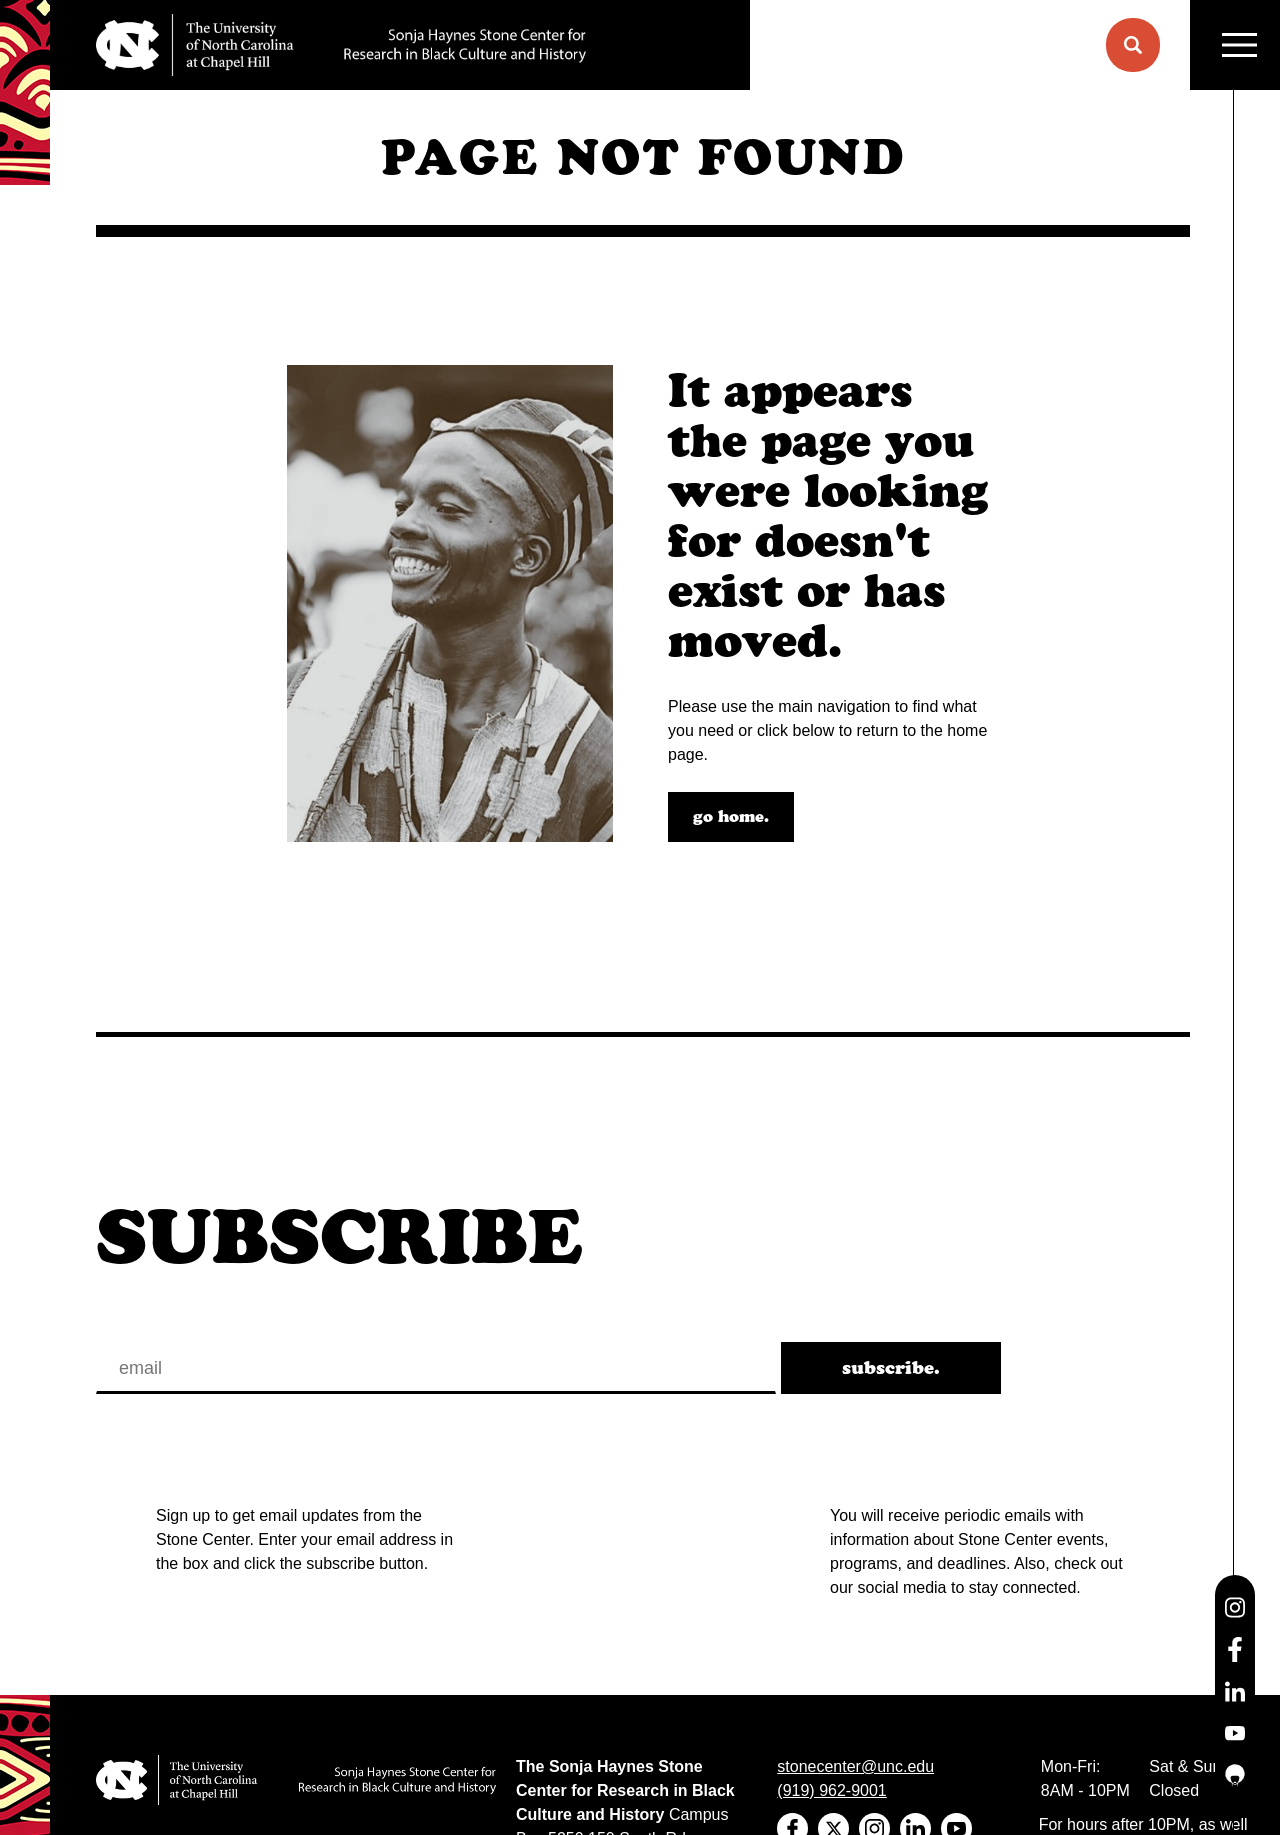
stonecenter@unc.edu (855, 1766)
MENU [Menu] (1239, 45)
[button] (1133, 45)
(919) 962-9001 (831, 1790)
